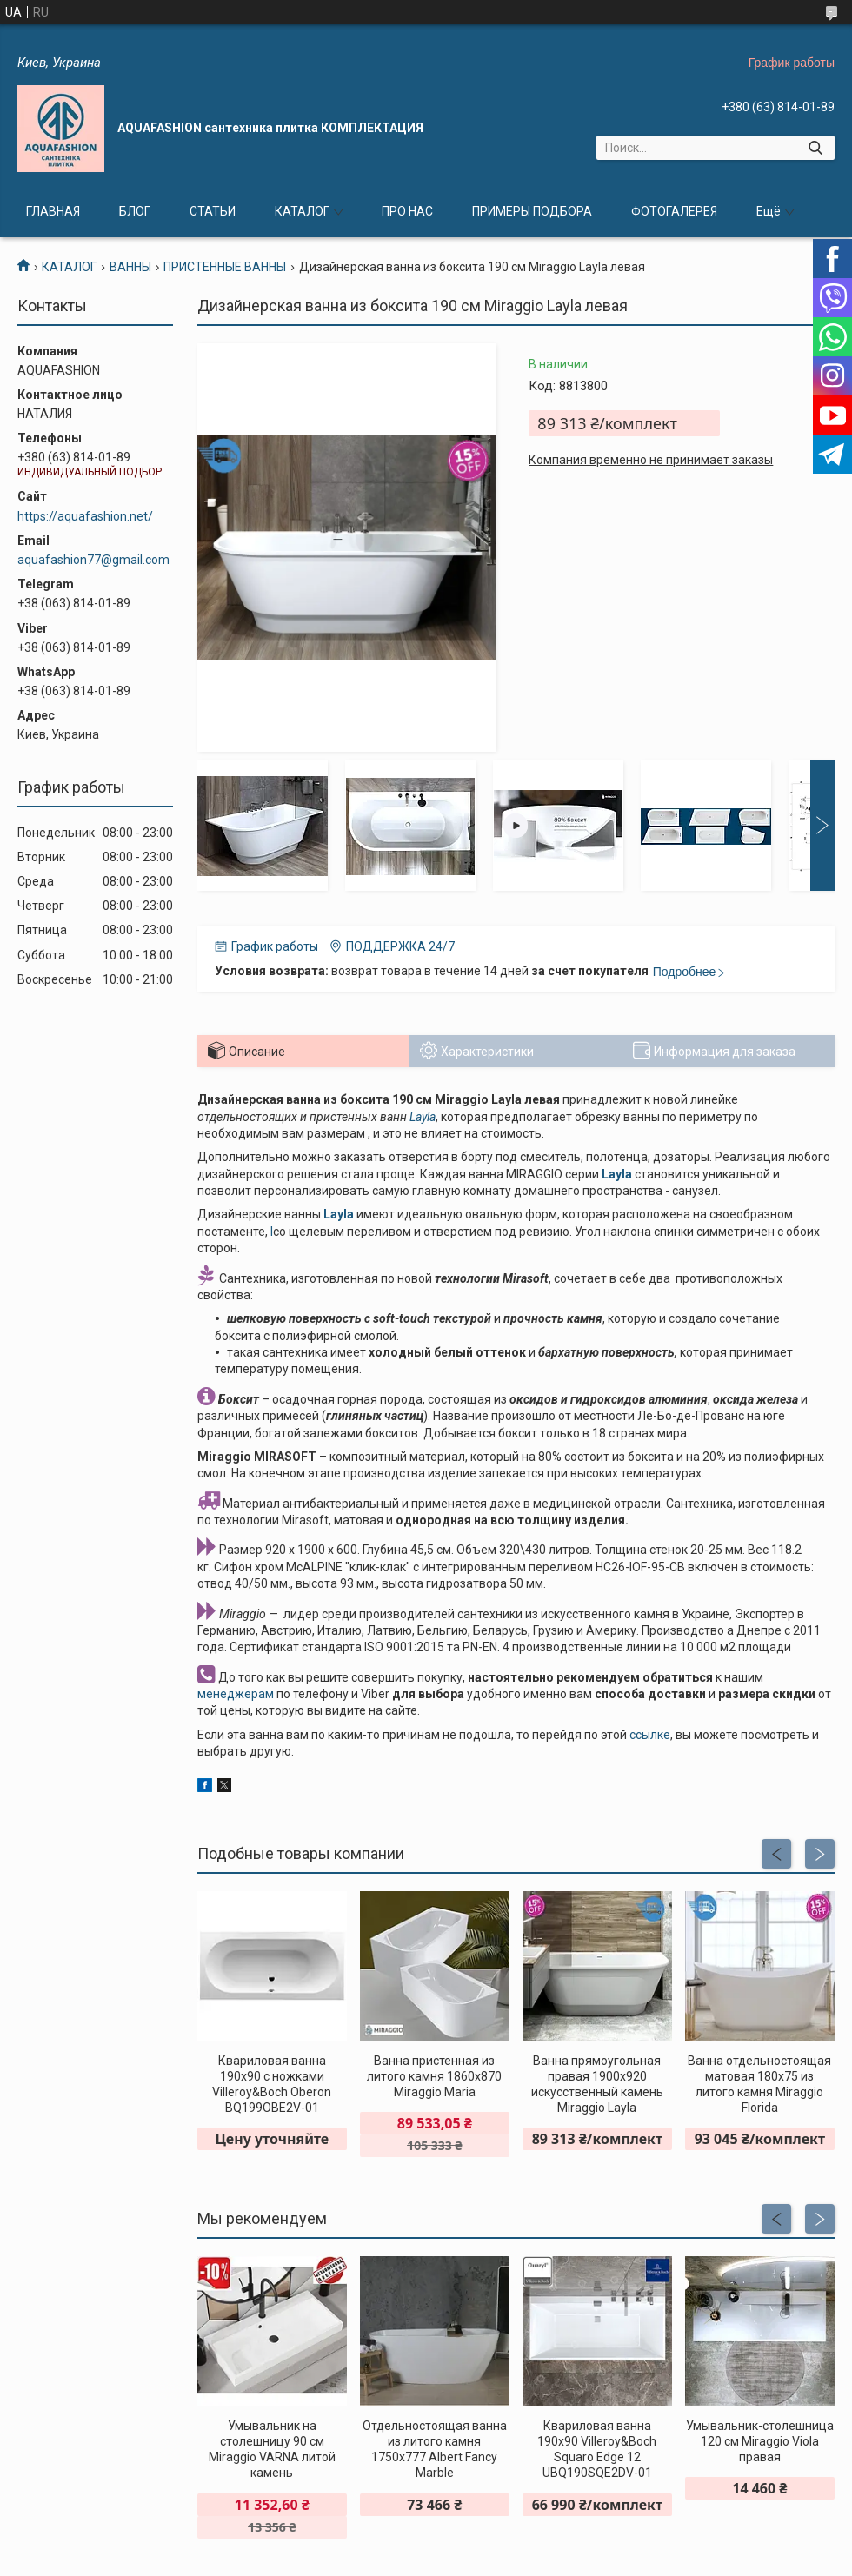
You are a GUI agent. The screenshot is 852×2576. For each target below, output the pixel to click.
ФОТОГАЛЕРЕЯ (674, 211)
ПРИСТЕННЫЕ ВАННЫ (224, 267)
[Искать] (815, 148)
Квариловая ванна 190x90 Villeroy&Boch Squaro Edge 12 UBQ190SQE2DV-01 (596, 2449)
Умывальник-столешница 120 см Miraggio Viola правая (760, 2441)
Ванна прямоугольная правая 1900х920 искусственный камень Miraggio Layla (597, 2084)
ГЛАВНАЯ (53, 211)
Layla (422, 1117)
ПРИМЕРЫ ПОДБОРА (532, 211)
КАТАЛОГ (302, 211)
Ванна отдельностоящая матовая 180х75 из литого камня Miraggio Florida (759, 2084)
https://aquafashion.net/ (85, 516)
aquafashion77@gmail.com (93, 560)
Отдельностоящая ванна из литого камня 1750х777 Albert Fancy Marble (435, 2449)
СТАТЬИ (213, 211)
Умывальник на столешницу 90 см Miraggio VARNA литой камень (272, 2449)
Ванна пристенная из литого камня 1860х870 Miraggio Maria (434, 2076)
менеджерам (235, 1694)
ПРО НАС (407, 211)
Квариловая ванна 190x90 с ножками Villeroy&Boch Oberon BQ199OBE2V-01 (271, 2084)
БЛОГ (134, 211)
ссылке (649, 1735)
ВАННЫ (130, 267)
